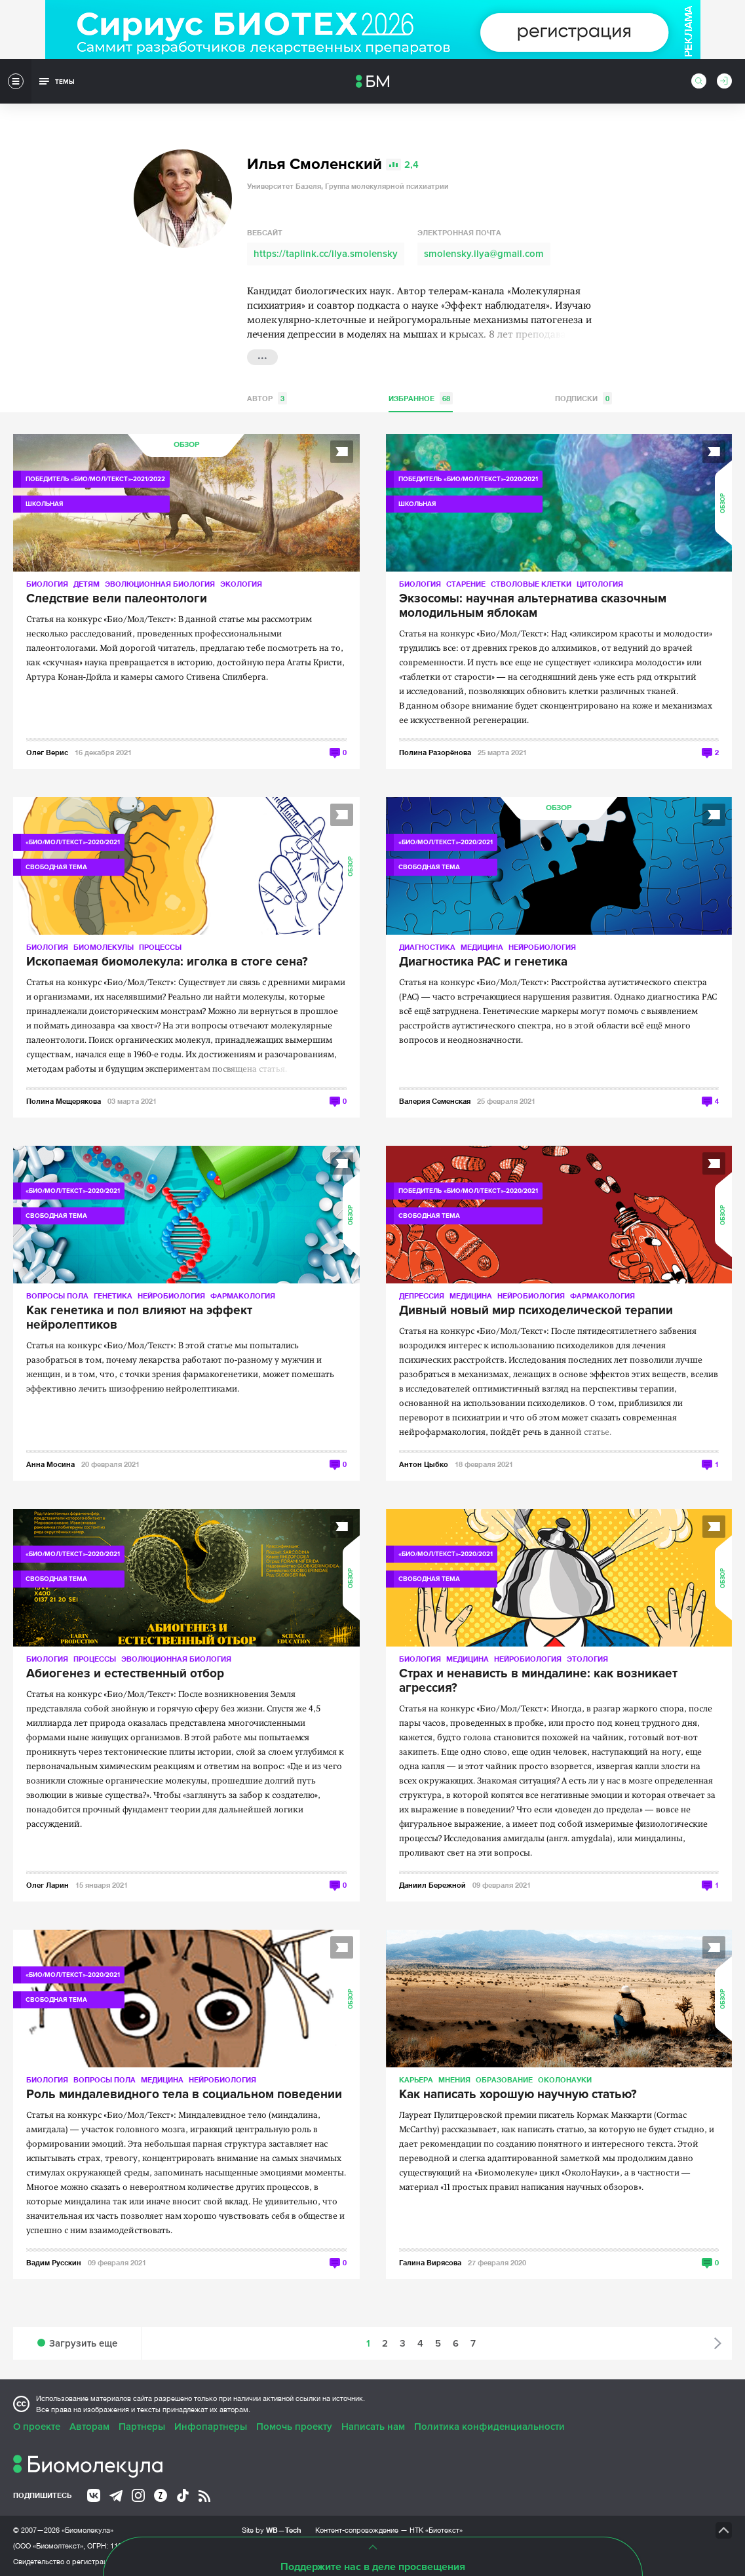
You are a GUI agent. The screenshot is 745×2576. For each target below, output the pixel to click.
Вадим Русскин (53, 2262)
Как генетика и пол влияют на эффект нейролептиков (139, 1318)
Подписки (583, 398)
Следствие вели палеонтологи (116, 599)
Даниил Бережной (432, 1885)
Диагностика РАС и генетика (483, 962)
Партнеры (142, 2426)
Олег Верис (47, 752)
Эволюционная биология (160, 583)
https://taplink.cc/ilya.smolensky (326, 254)
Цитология (600, 583)
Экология (241, 583)
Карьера (416, 2079)
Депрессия (421, 1295)
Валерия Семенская (434, 1101)
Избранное (421, 398)
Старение (466, 583)
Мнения (454, 2079)
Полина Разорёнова (435, 752)
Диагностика (427, 947)
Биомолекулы (103, 947)
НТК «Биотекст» (436, 2530)
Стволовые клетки (531, 583)
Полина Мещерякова (63, 1101)
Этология (587, 1658)
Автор (267, 398)
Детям (86, 583)
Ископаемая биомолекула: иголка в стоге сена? (167, 962)
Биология (47, 583)
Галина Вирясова (430, 2262)
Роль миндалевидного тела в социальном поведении (184, 2095)
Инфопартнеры (210, 2426)
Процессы (160, 947)
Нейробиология (542, 947)
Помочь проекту (294, 2426)
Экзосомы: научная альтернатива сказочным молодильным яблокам (532, 606)
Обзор (186, 445)
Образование (504, 2079)
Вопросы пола (57, 1295)
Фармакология (242, 1295)
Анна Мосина (50, 1464)
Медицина (482, 947)
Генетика (113, 1295)
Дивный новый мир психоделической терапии (536, 1311)
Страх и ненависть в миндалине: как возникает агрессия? (538, 1681)
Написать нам (373, 2426)
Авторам (89, 2426)
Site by (271, 2530)
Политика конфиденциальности (489, 2426)
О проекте (36, 2426)
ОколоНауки (565, 2079)
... (262, 355)
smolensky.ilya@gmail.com (484, 254)
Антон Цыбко (423, 1464)
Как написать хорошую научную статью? (518, 2095)
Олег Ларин (47, 1885)
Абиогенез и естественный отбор (125, 1674)
